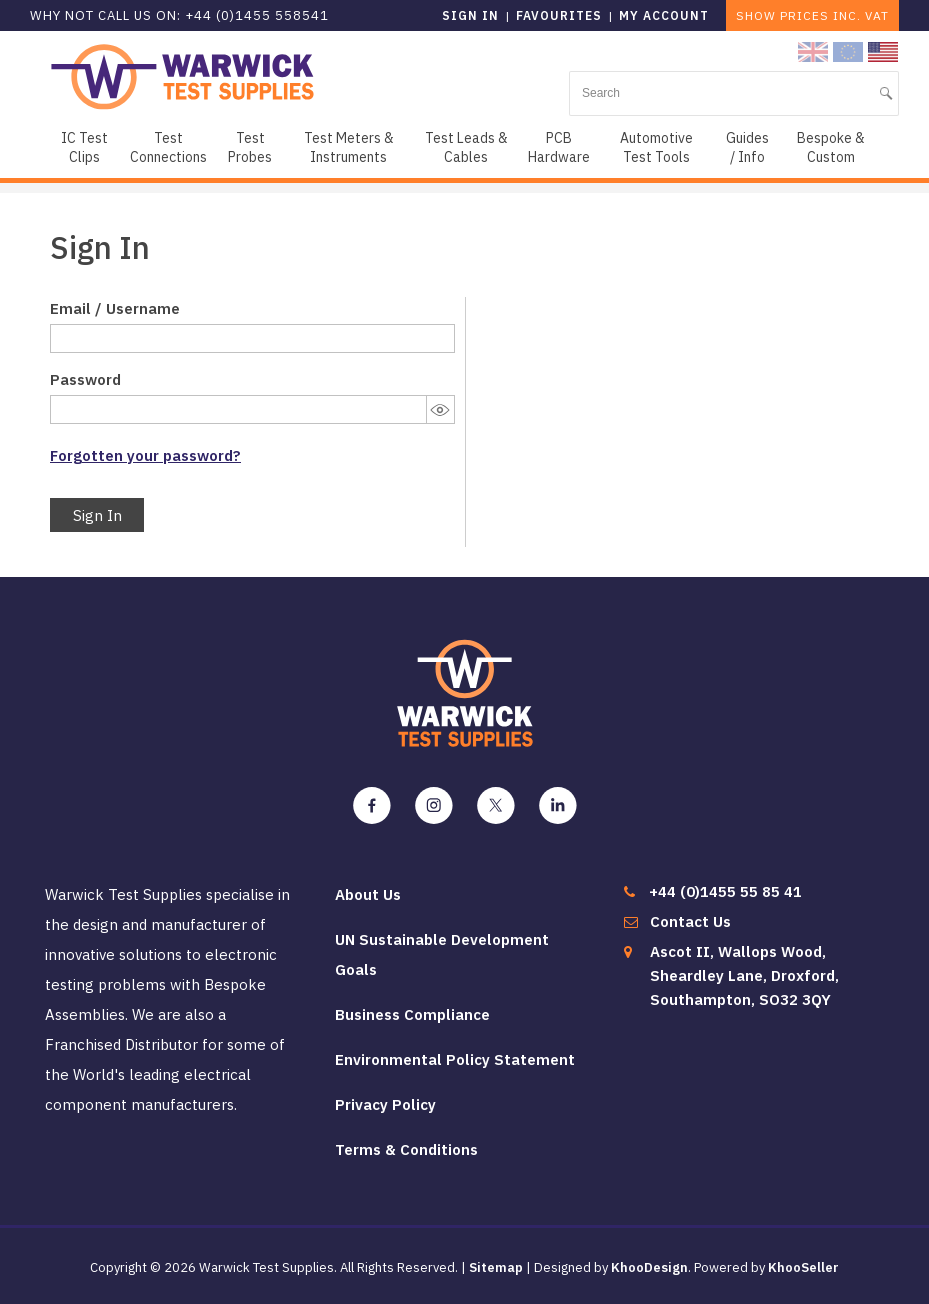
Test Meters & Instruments (349, 147)
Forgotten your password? (145, 455)
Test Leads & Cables (466, 147)
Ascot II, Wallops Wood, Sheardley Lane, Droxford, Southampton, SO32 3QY (744, 975)
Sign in (470, 15)
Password (85, 379)
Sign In (97, 515)
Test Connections (168, 147)
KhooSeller (803, 1267)
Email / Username (115, 308)
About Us (368, 894)
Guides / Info (747, 147)
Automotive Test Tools (656, 147)
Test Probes (250, 147)
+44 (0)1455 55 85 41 (725, 891)
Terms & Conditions (406, 1149)
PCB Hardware (559, 147)
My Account (664, 15)
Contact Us (690, 921)
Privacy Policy (385, 1104)
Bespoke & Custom (831, 147)
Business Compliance (412, 1014)
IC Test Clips (84, 147)
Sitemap (496, 1267)
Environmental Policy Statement (455, 1059)
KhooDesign (649, 1267)
